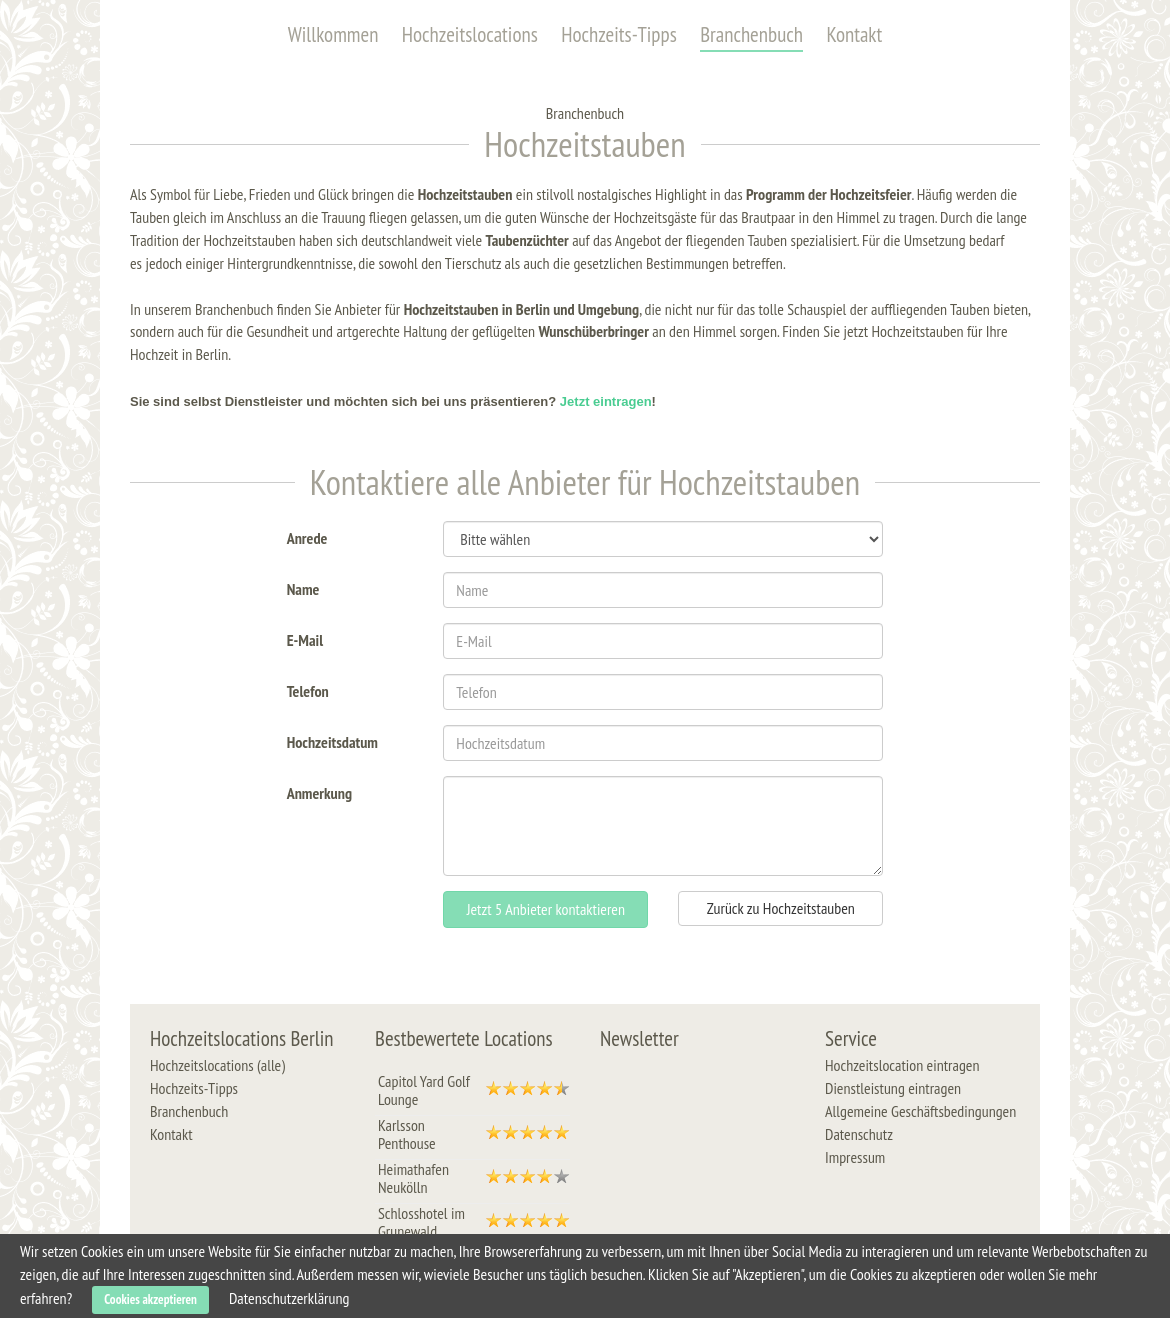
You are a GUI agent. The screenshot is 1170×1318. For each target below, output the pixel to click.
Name (303, 587)
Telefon (308, 689)
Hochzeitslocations (470, 34)
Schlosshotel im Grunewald (421, 1222)
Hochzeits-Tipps (619, 34)
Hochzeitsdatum (332, 740)
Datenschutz (859, 1134)
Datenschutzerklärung (289, 1298)
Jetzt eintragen (606, 401)
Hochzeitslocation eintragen (902, 1065)
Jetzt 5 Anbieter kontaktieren (546, 909)
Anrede (307, 536)
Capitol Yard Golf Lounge (424, 1090)
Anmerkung (319, 791)
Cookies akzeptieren (150, 1299)
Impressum (855, 1157)
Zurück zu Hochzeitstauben (781, 908)
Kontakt (854, 34)
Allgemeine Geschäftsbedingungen (920, 1111)
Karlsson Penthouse (407, 1134)
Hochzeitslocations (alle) (217, 1065)
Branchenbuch (751, 34)
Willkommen (333, 34)
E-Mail (305, 638)
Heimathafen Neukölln (413, 1178)
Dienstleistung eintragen (893, 1088)
